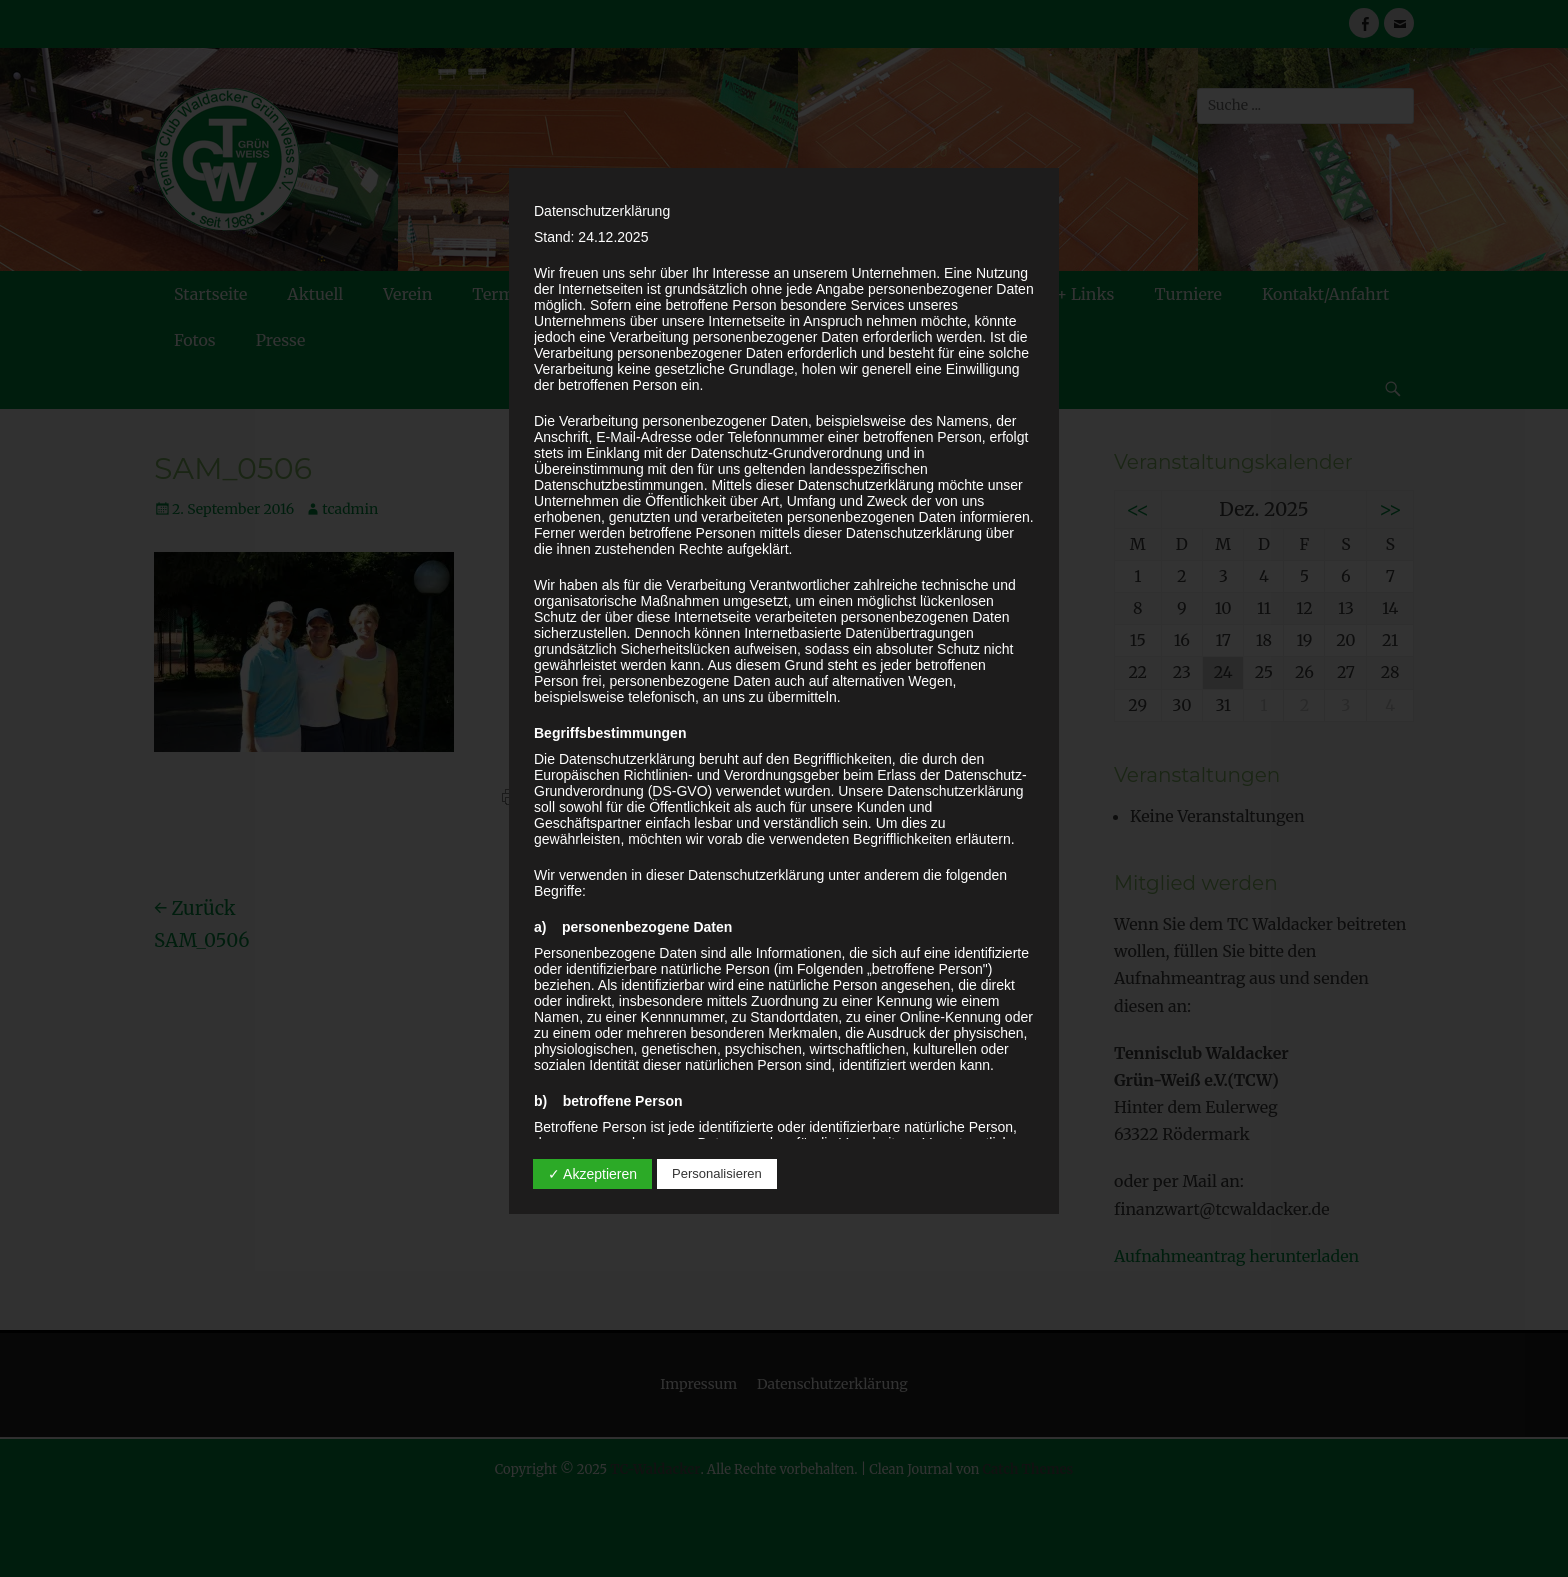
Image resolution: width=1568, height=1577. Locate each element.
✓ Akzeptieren (592, 1174)
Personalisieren (717, 1173)
